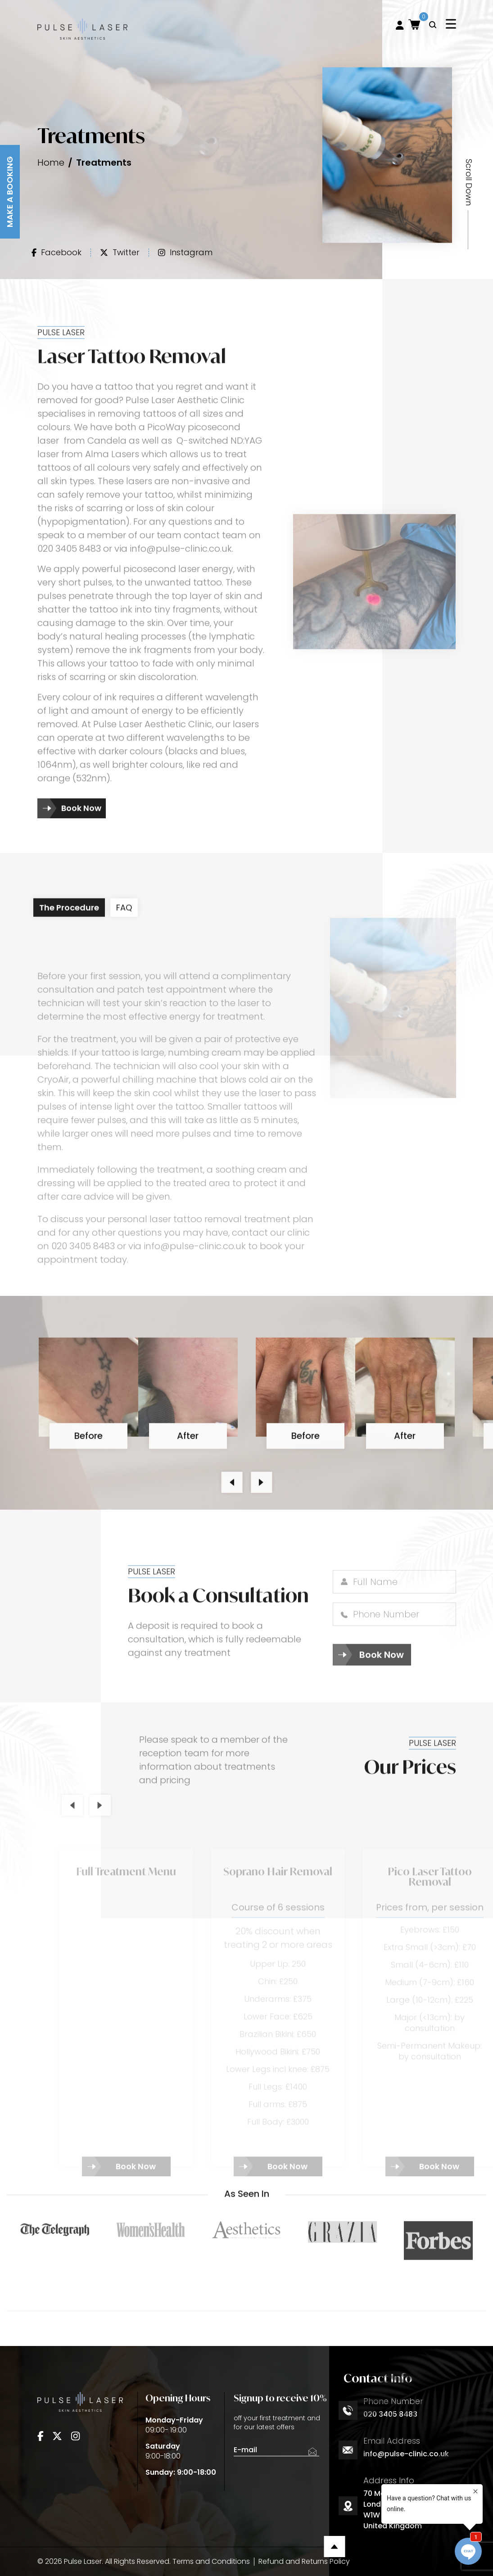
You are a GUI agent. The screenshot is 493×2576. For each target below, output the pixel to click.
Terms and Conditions (211, 2561)
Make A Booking (9, 191)
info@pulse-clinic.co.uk (406, 2454)
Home (50, 162)
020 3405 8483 (390, 2414)
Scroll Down (469, 182)
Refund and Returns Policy (304, 2561)
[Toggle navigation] (451, 24)
